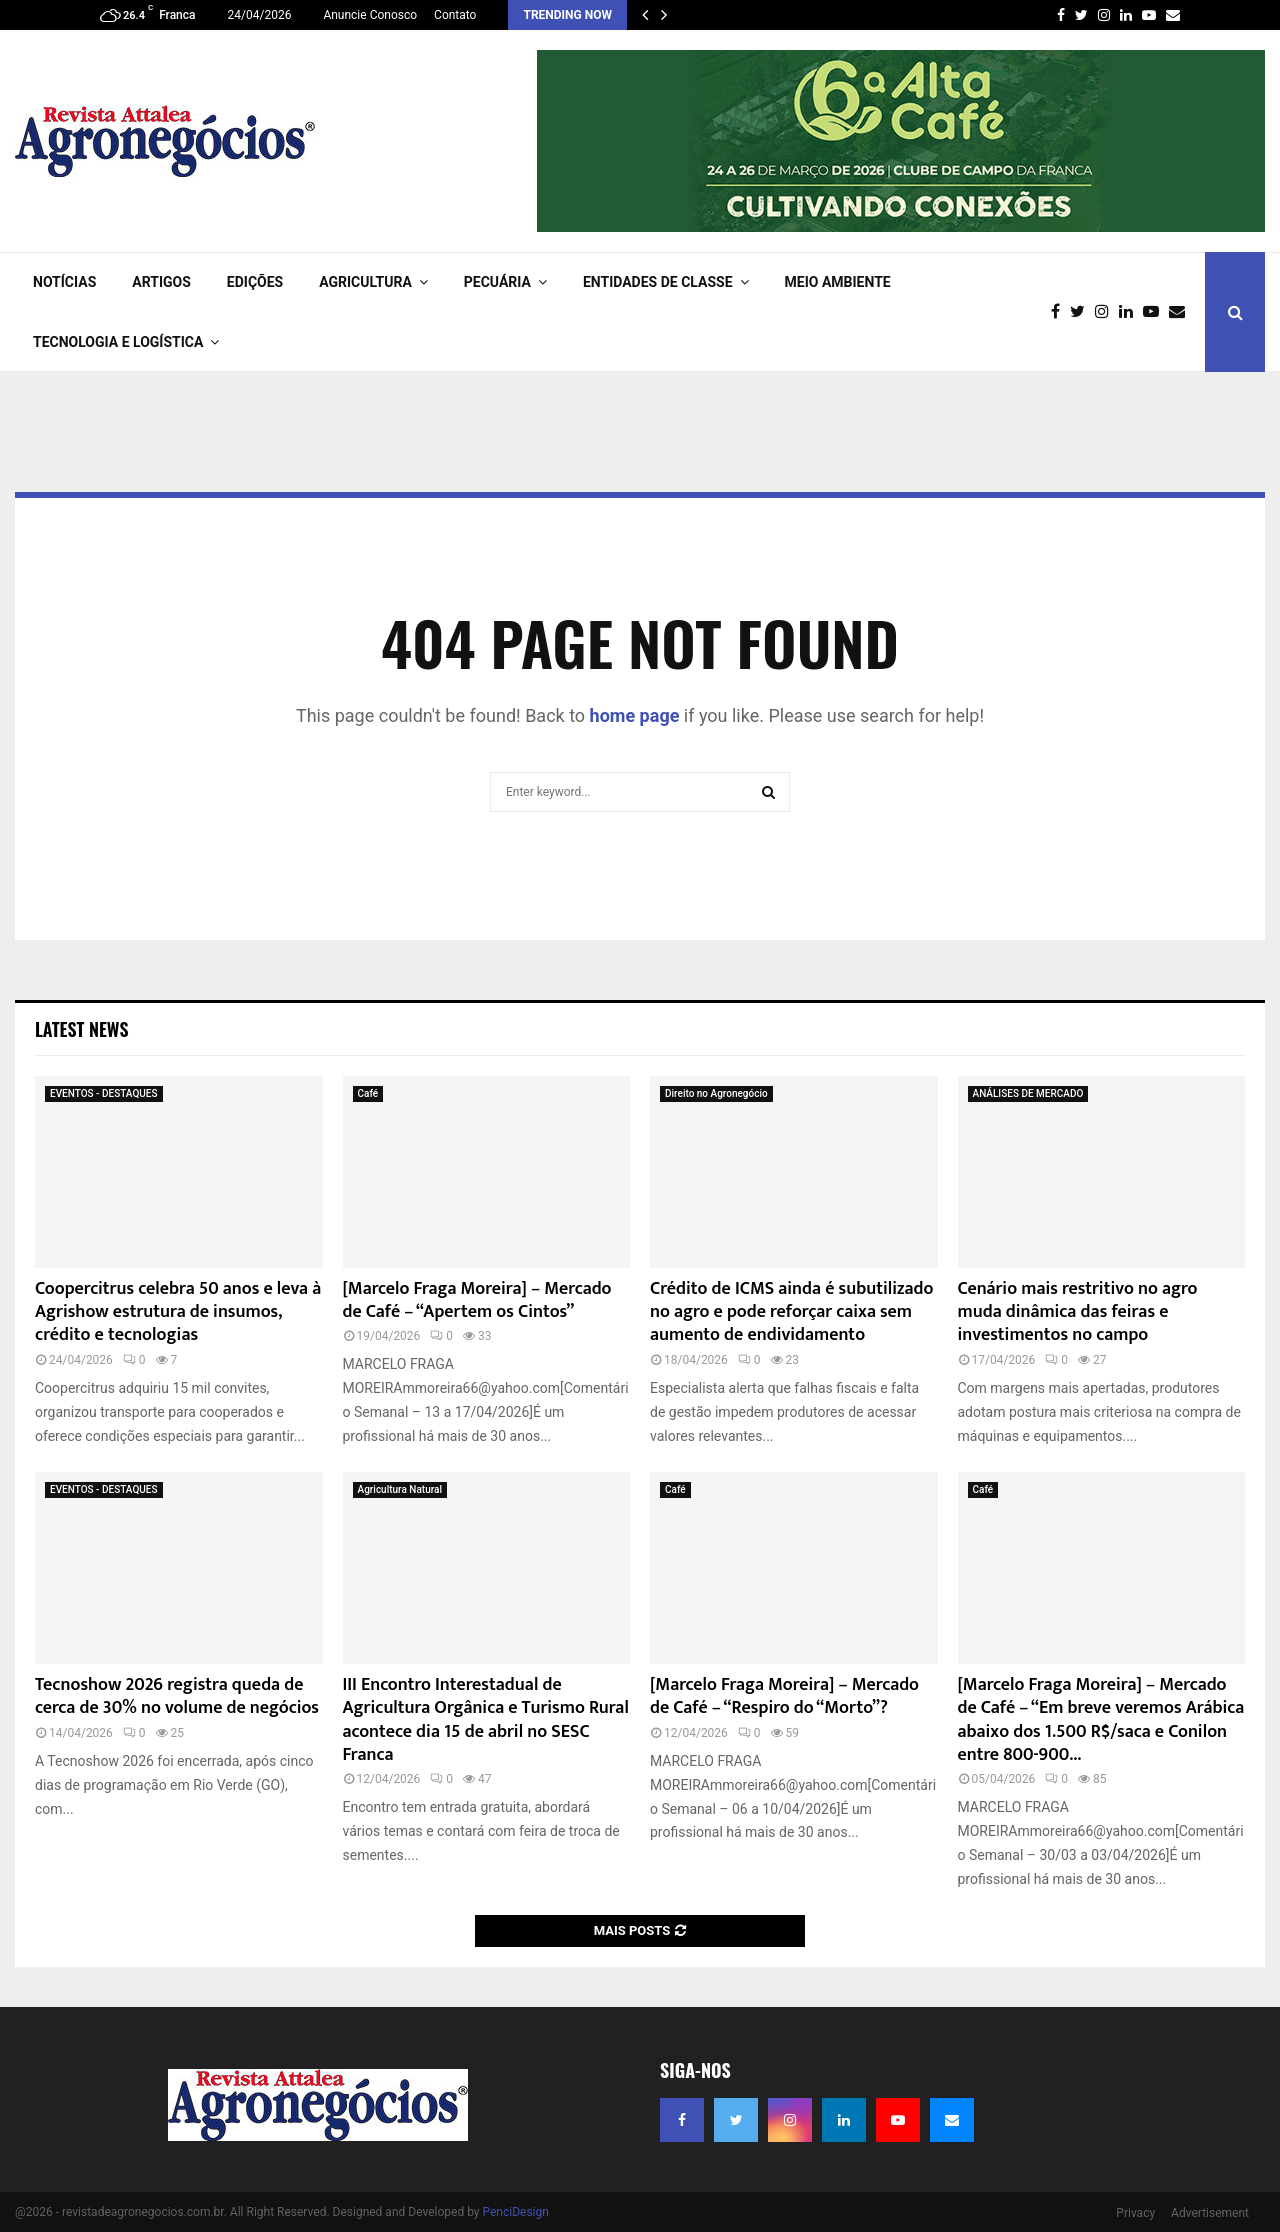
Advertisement (1210, 2213)
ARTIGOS (161, 282)
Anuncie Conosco (370, 15)
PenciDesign (515, 2212)
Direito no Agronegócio (716, 1093)
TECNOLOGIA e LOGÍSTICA (118, 342)
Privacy (1135, 2213)
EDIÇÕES (255, 282)
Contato (455, 15)
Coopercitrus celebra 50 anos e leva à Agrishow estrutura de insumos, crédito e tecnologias (178, 1312)
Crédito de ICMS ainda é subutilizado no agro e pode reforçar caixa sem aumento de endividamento (791, 1312)
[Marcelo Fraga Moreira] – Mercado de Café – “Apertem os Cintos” (477, 1300)
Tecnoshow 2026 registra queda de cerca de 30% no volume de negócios (177, 1696)
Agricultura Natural (400, 1489)
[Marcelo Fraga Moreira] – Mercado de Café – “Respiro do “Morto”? (784, 1696)
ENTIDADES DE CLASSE (658, 282)
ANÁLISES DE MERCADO (1028, 1093)
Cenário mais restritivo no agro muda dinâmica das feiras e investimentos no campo (1078, 1312)
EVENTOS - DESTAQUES (104, 1093)
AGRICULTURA (365, 282)
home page (635, 715)
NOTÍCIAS (64, 282)
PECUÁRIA (497, 282)
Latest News (81, 1029)
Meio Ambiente (838, 282)
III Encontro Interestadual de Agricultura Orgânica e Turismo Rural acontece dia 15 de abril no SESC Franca (486, 1720)
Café (368, 1093)
